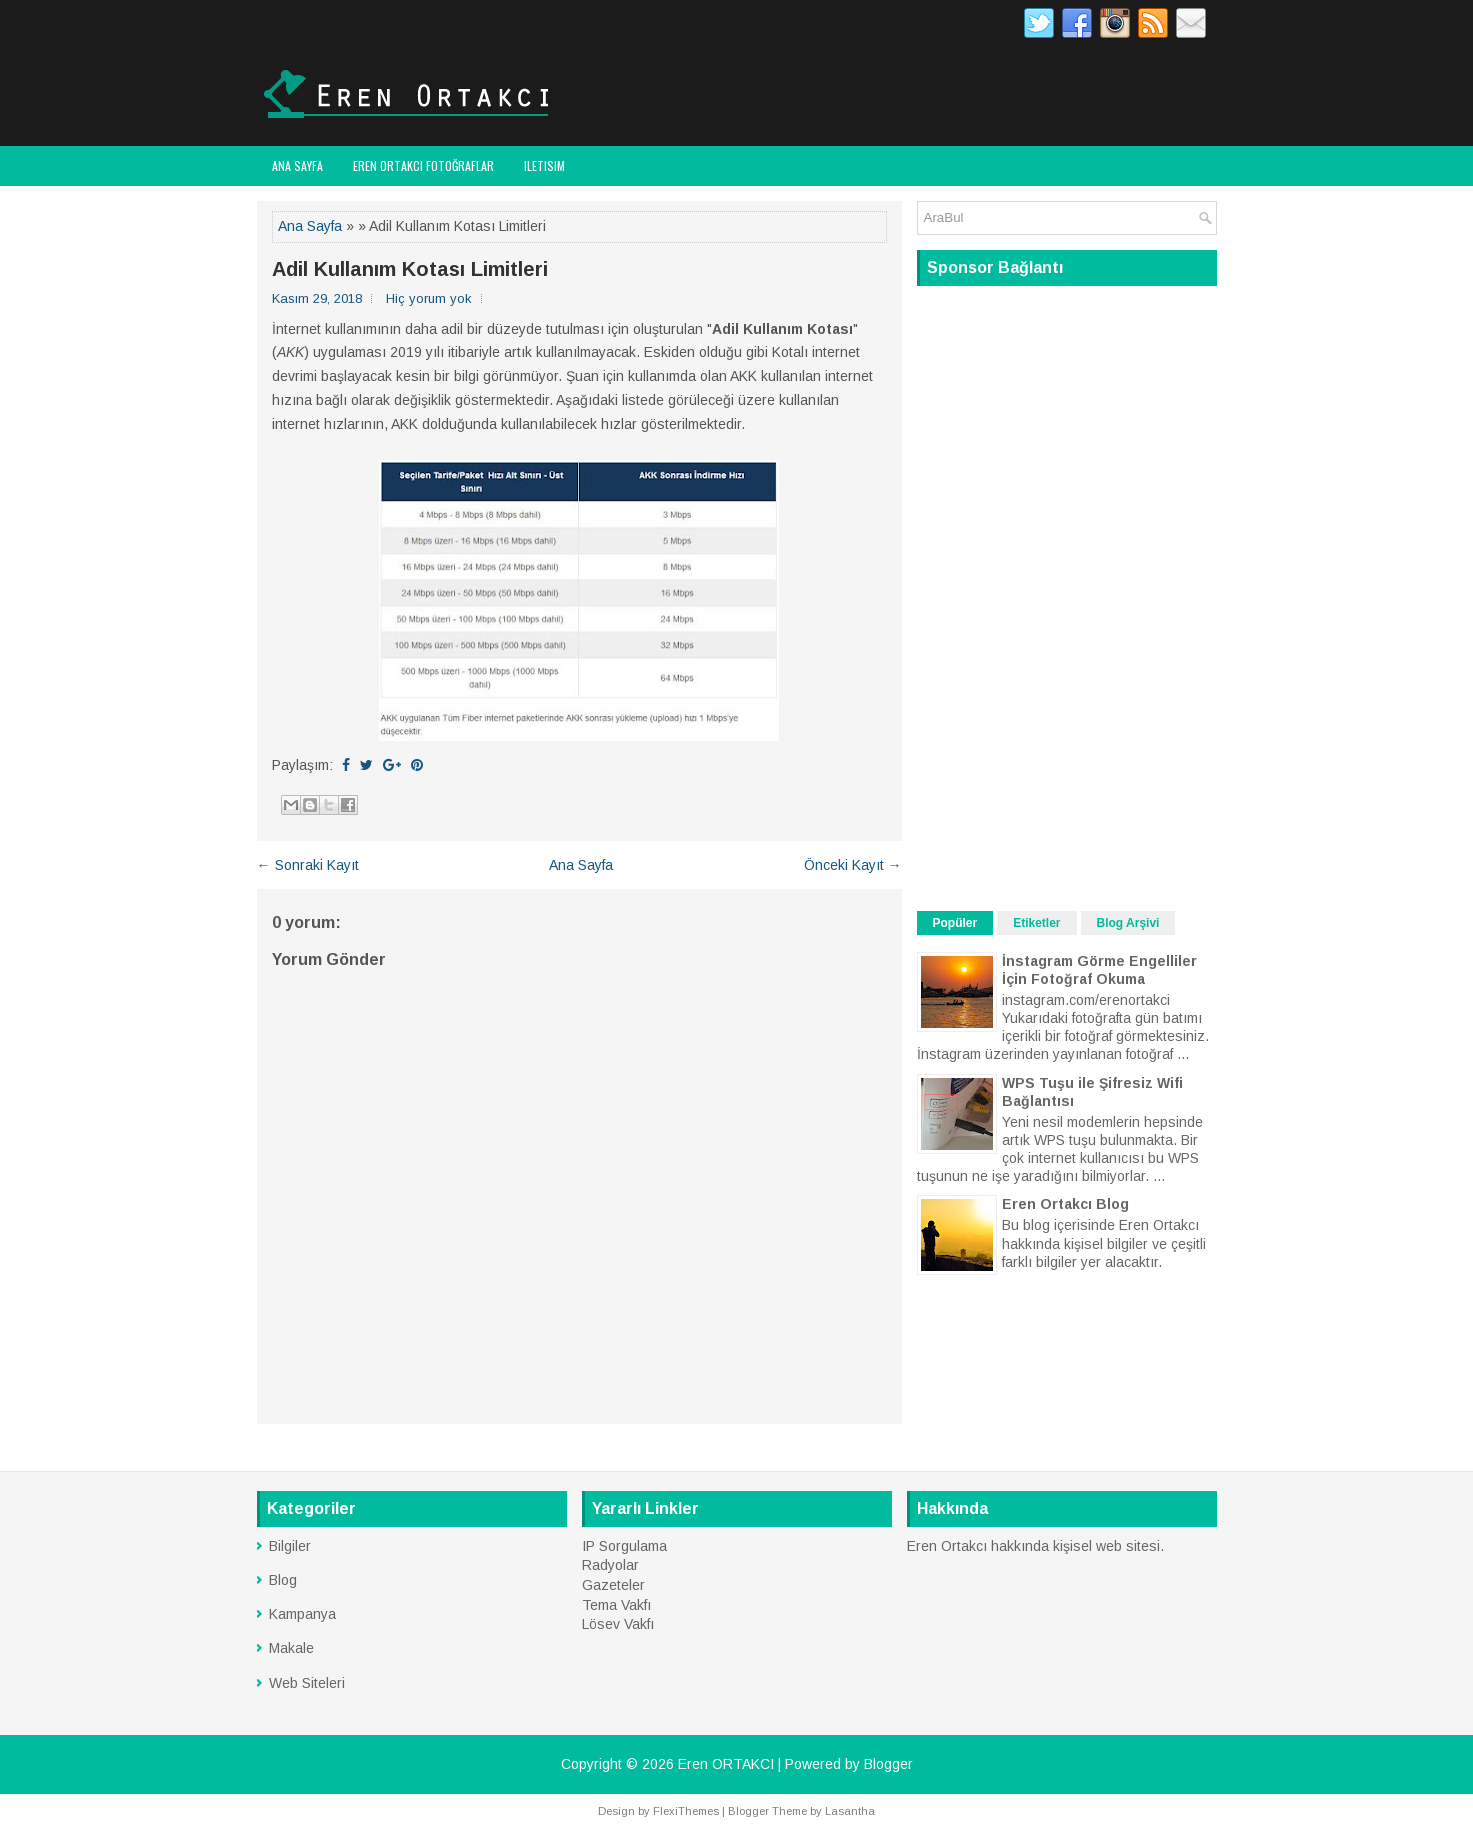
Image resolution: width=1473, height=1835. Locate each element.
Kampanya (302, 1614)
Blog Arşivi (1128, 923)
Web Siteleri (307, 1683)
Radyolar (610, 1565)
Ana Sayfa (297, 165)
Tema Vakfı (616, 1605)
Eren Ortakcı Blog (1065, 1204)
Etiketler (1036, 923)
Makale (291, 1648)
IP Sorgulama (624, 1546)
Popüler (955, 923)
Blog (283, 1580)
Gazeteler (613, 1585)
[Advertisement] (1067, 596)
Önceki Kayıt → (853, 865)
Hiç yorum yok (429, 298)
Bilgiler (290, 1546)
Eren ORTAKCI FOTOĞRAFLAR (423, 165)
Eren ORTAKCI (726, 1764)
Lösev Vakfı (618, 1624)
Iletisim (544, 165)
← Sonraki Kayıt (308, 865)
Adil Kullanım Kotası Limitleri (410, 269)
